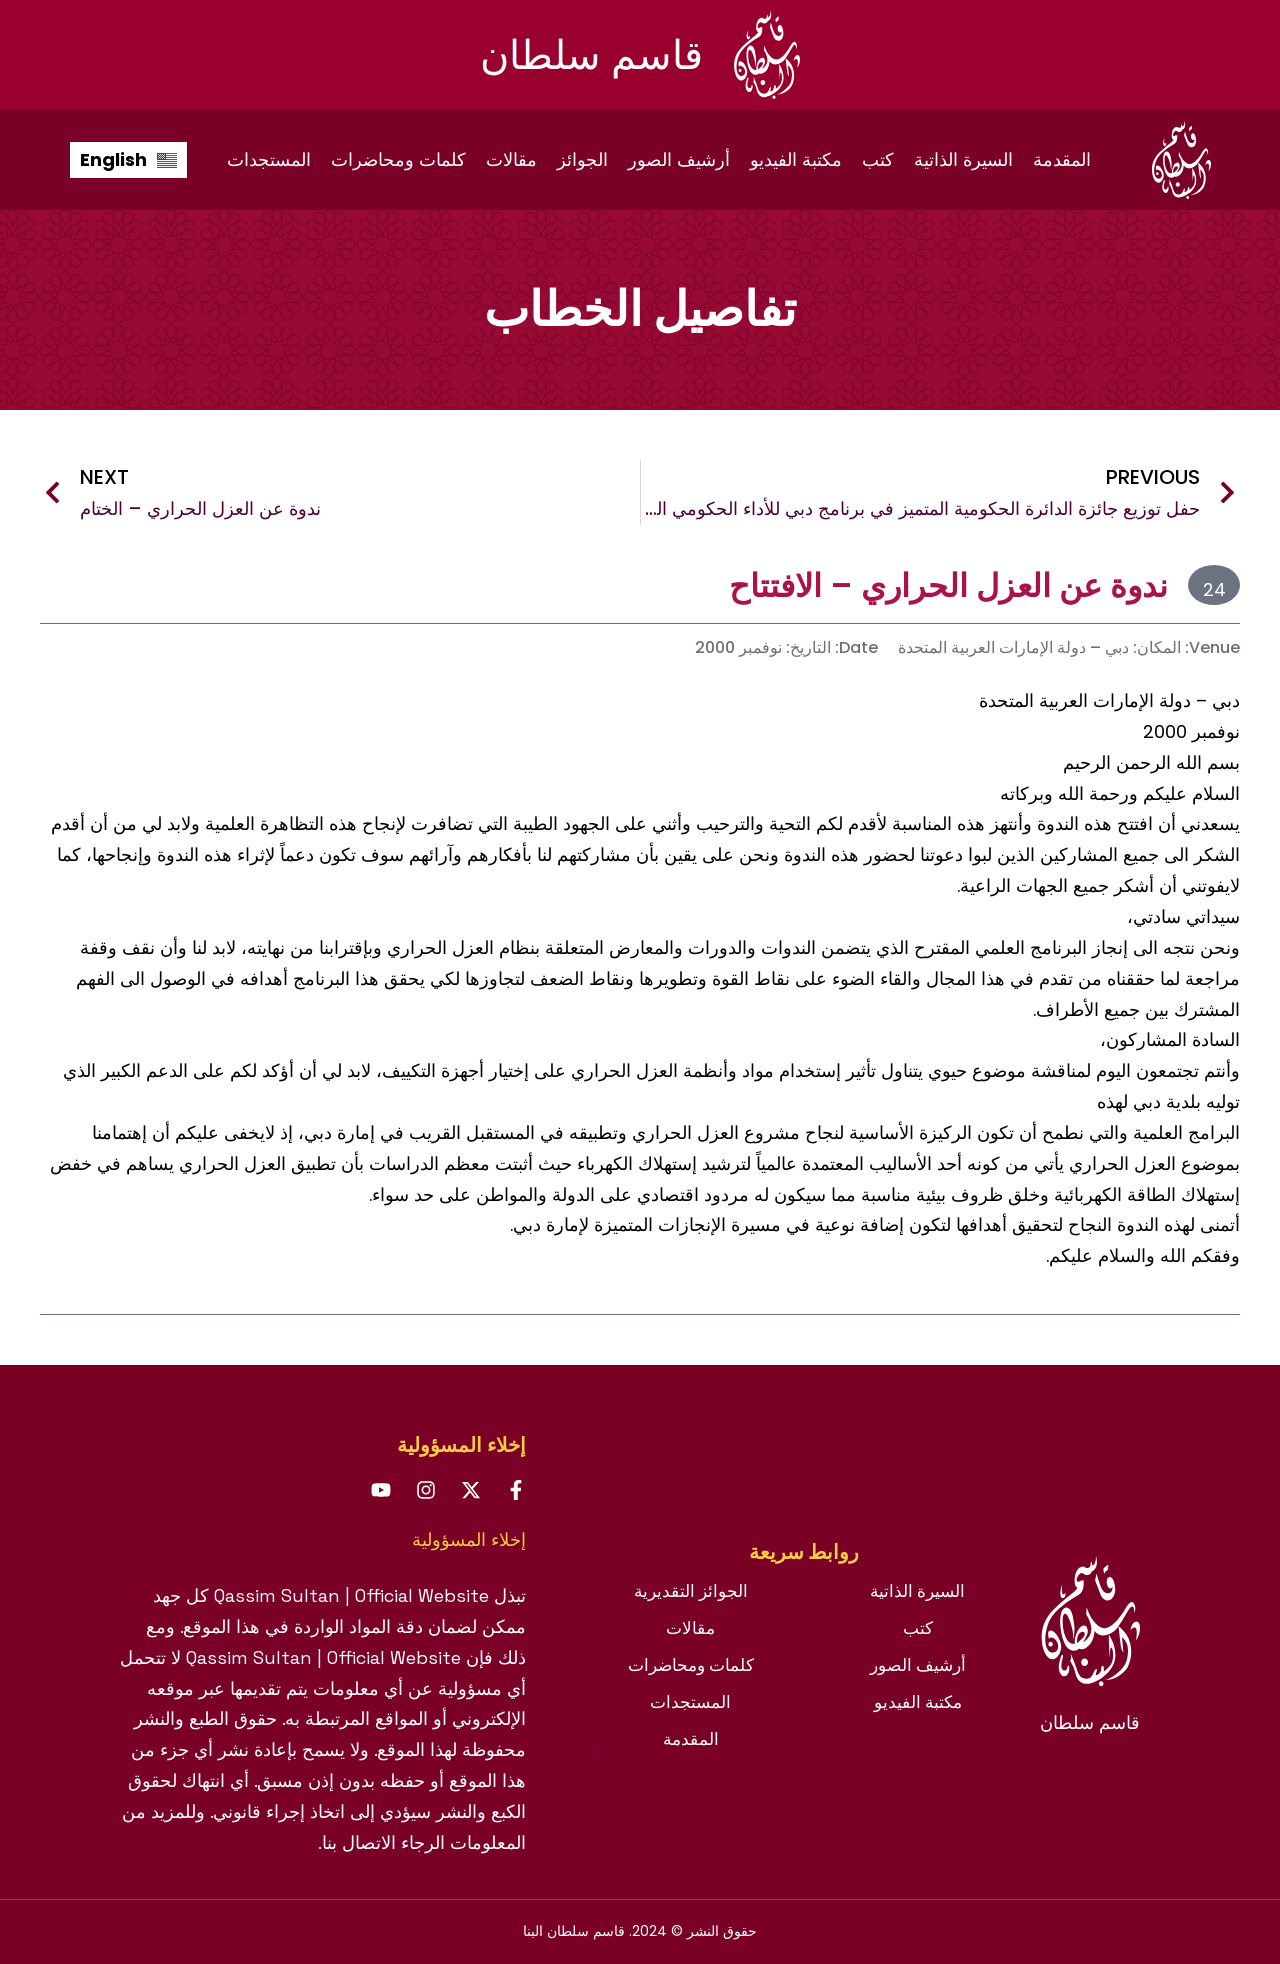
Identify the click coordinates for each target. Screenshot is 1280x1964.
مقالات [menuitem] (511, 159)
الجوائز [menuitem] (582, 159)
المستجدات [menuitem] (269, 159)
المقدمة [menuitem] (1062, 159)
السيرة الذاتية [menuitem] (963, 159)
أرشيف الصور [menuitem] (679, 159)
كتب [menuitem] (878, 159)
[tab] (804, 1562)
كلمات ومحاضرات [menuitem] (398, 159)
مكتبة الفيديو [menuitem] (796, 159)
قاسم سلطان (591, 55)
